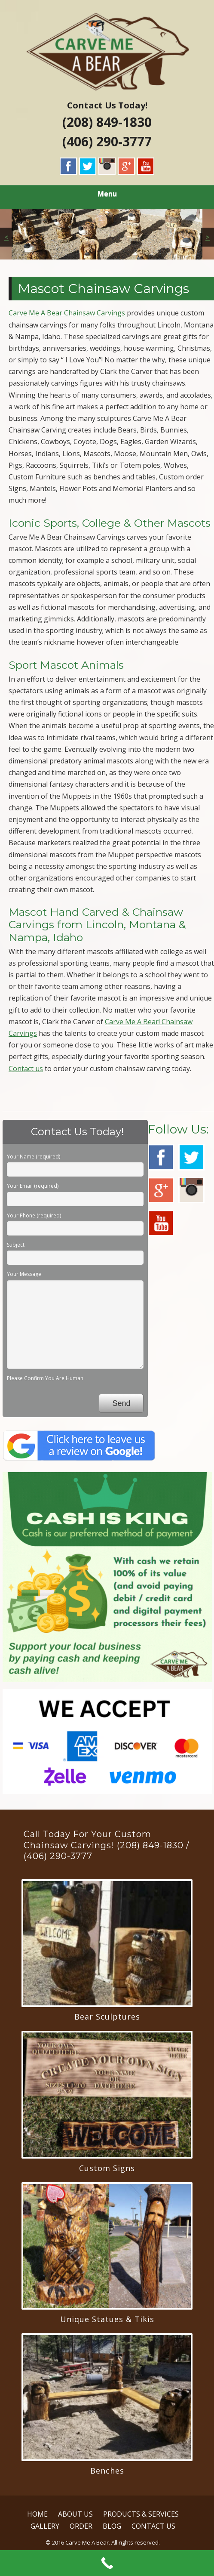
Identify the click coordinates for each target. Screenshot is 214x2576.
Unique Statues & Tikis (107, 2319)
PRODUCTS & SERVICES (141, 2514)
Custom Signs (107, 2168)
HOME (37, 2514)
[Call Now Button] (107, 2563)
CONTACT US (153, 2526)
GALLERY (45, 2526)
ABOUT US (75, 2514)
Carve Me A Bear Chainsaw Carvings (67, 313)
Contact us (26, 1068)
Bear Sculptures (107, 2016)
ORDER (81, 2526)
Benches (107, 2470)
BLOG (112, 2526)
